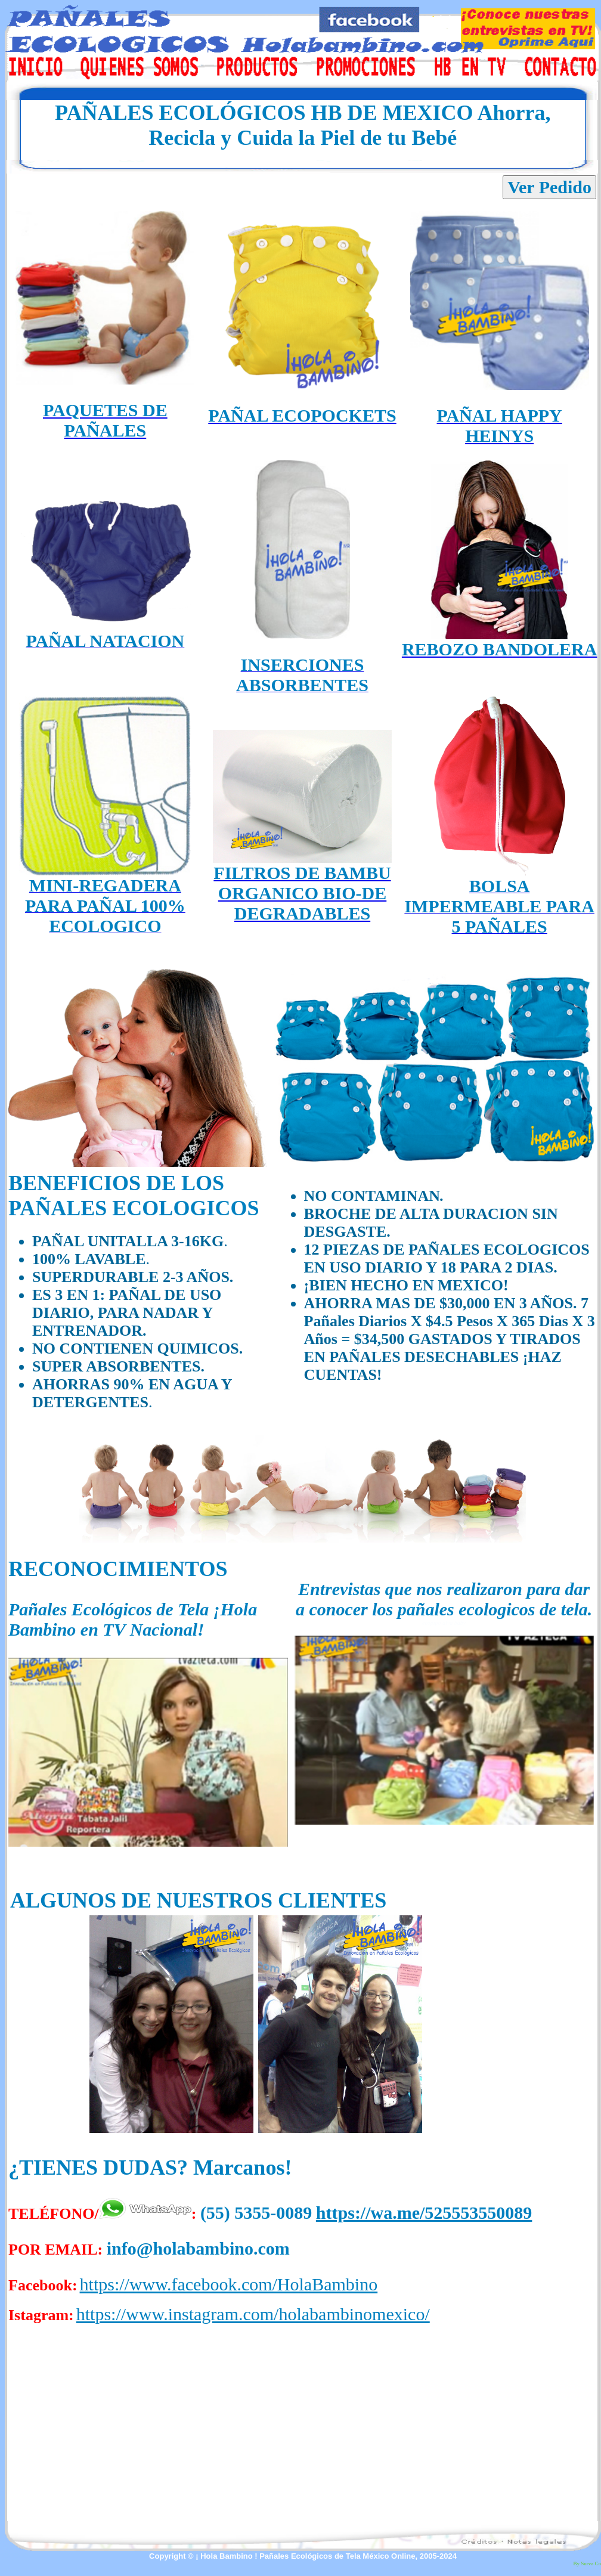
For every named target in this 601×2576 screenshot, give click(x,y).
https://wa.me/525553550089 (424, 2212)
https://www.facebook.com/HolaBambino (229, 2284)
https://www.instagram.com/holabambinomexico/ (253, 2314)
